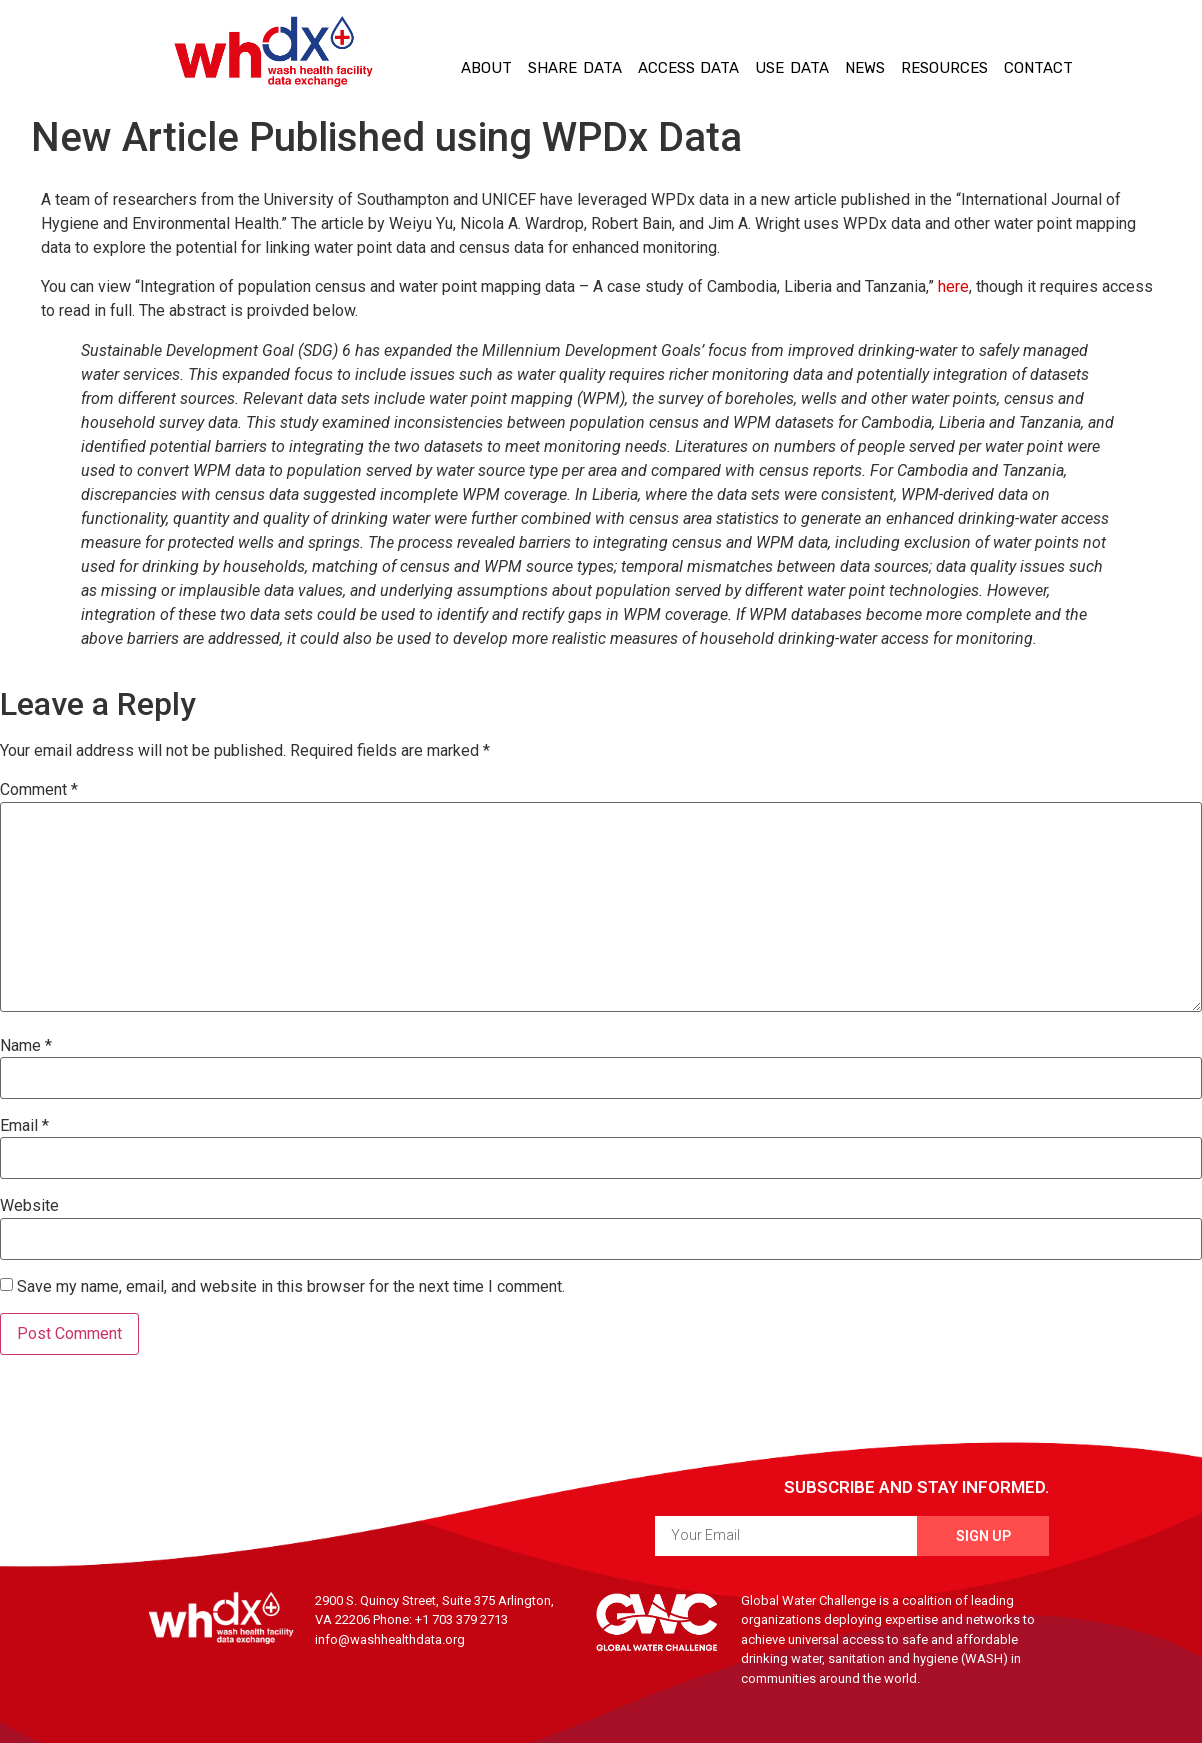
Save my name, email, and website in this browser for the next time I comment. (291, 1287)
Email (24, 1126)
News (865, 68)
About (486, 68)
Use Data (792, 68)
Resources (944, 68)
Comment (39, 790)
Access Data (689, 68)
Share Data (575, 68)
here (953, 286)
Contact (1038, 68)
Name (26, 1046)
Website (29, 1206)
